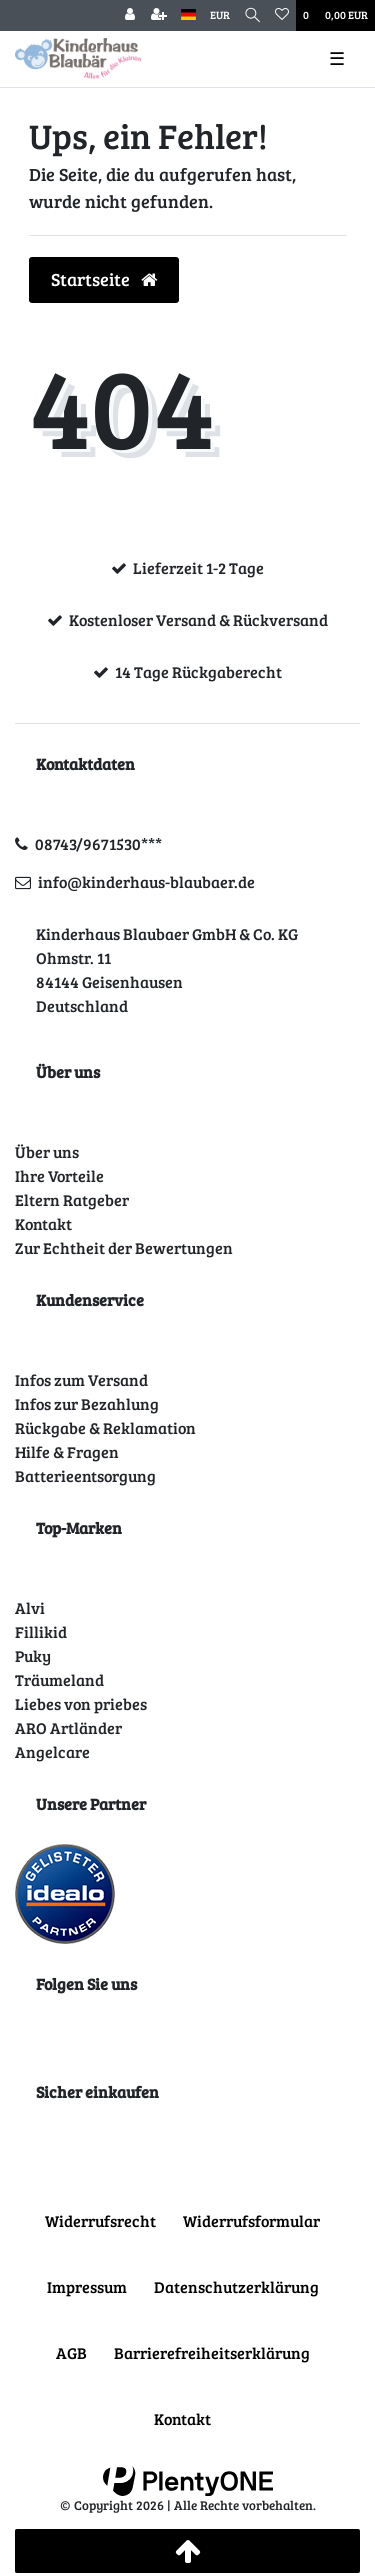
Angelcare (52, 1751)
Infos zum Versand (81, 1379)
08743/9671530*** (98, 843)
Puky (33, 1655)
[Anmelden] (130, 15)
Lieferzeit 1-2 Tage (198, 567)
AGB (71, 2352)
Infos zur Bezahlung (87, 1403)
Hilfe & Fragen (67, 1451)
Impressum (87, 2286)
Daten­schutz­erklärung (236, 2286)
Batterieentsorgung (85, 1475)
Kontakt (43, 1223)
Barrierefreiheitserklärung (212, 2352)
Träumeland (59, 1679)
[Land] (188, 15)
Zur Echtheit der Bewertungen (124, 1247)
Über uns (47, 1151)
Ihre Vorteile (59, 1175)
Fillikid (41, 1631)
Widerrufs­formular (251, 2220)
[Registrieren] (159, 15)
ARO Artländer (68, 1727)
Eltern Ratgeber (72, 1199)
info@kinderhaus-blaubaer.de (146, 881)
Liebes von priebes (81, 1703)
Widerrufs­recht (100, 2220)
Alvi (30, 1607)
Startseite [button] (104, 279)
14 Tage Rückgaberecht (198, 671)
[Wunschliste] (282, 15)
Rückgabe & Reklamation (105, 1427)
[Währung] (220, 15)
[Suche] (252, 15)
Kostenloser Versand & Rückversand (198, 619)
